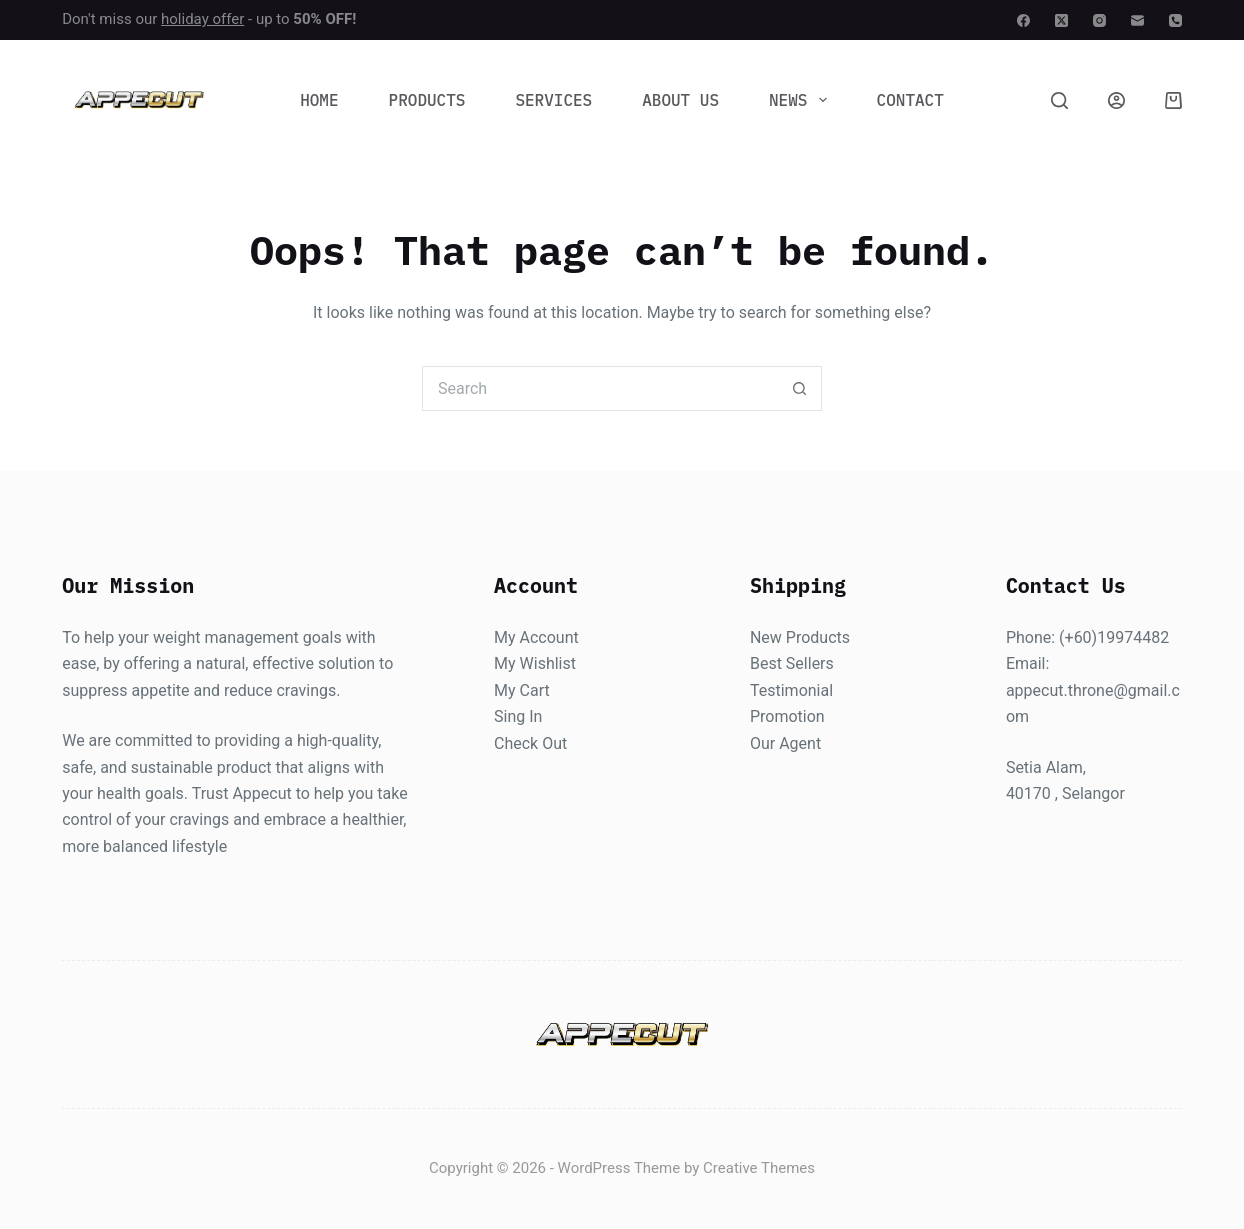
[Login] (1116, 100)
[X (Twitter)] (1061, 20)
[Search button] (799, 388)
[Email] (1137, 20)
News (802, 100)
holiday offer (202, 19)
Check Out (530, 743)
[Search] (1059, 100)
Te (758, 690)
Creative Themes (759, 1169)
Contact (910, 100)
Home (319, 100)
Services (553, 100)
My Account (536, 637)
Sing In (518, 717)
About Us (680, 100)
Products (427, 100)
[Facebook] (1023, 20)
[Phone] (1175, 20)
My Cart (522, 690)
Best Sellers (792, 664)
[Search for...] (599, 388)
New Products (800, 637)
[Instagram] (1099, 20)
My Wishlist (535, 664)
